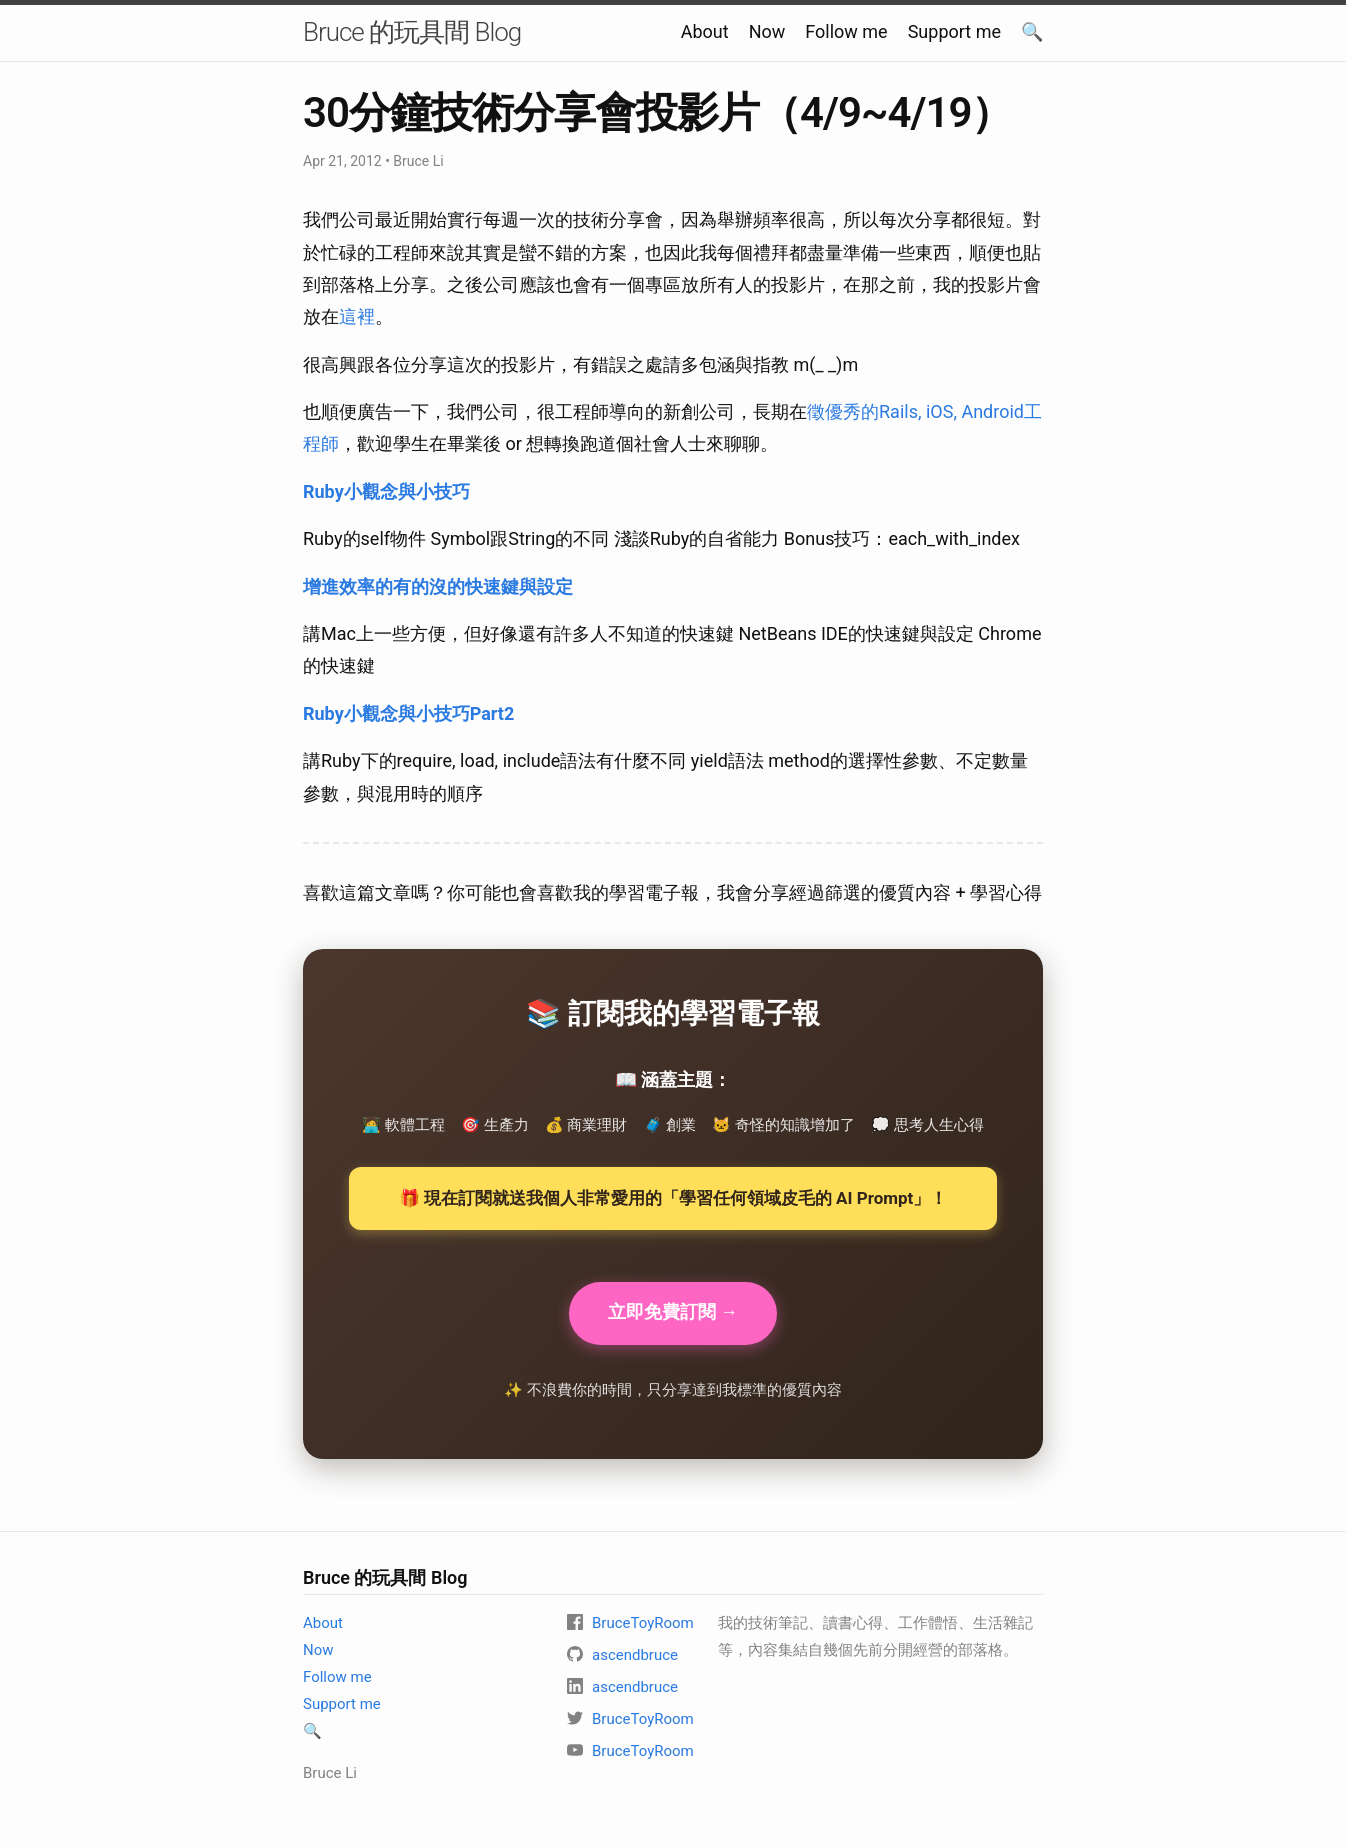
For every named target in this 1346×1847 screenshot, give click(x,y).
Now (767, 31)
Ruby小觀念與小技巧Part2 (408, 713)
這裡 (357, 316)
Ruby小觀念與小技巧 (386, 491)
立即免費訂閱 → (673, 1313)
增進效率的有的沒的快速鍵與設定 (438, 586)
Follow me (846, 31)
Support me (954, 31)
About (705, 31)
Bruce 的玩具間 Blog (412, 32)
